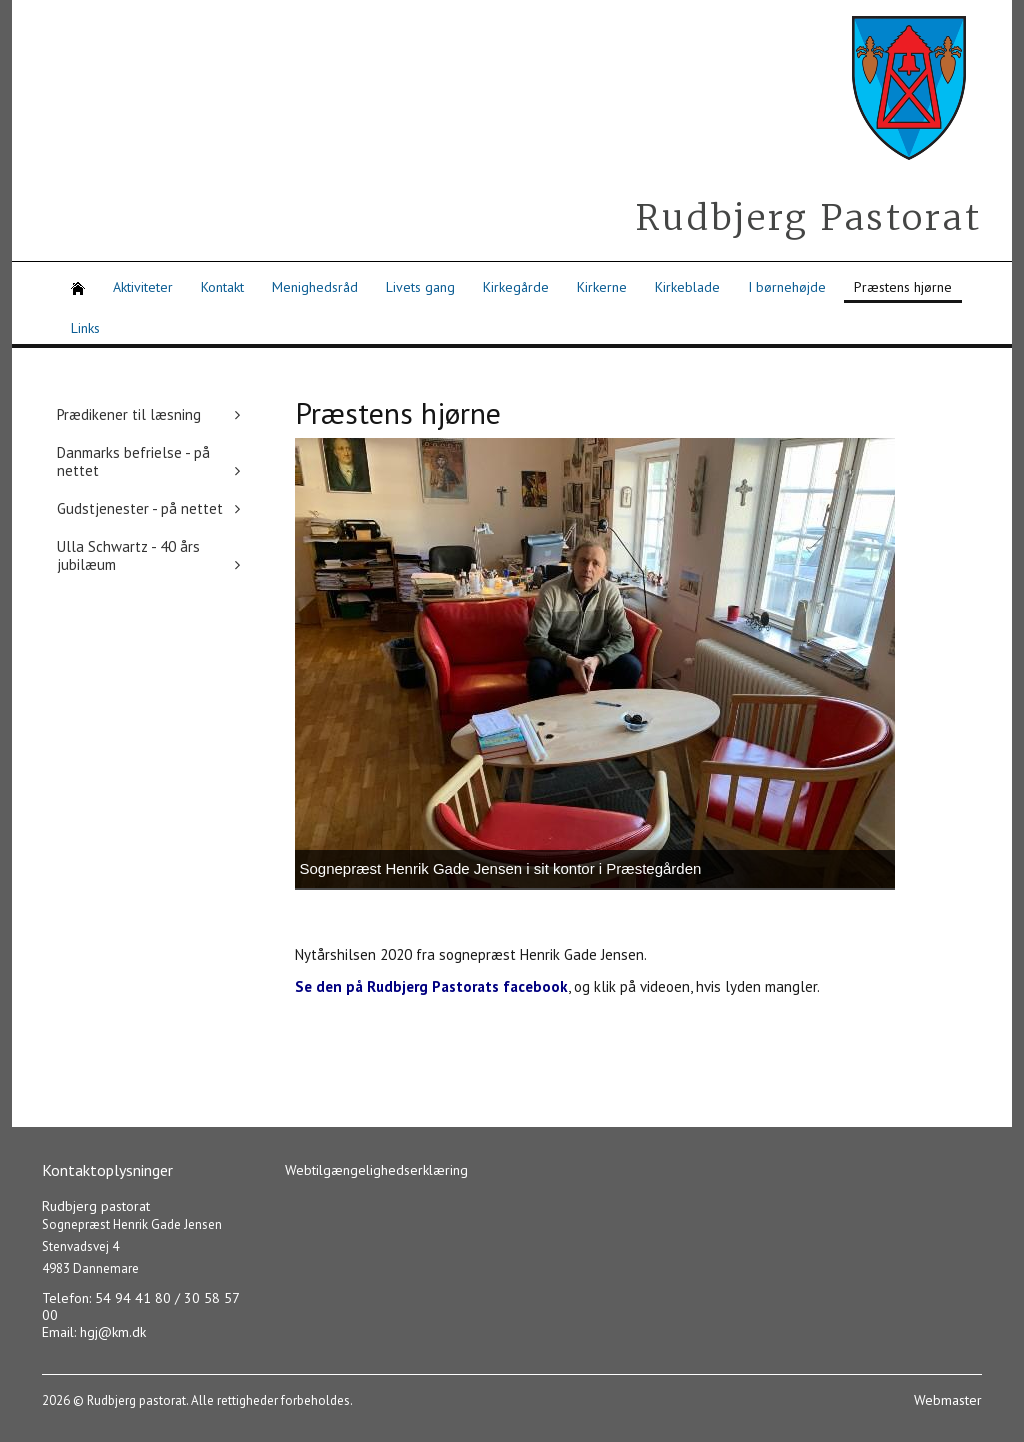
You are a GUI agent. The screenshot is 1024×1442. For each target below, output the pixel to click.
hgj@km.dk (113, 1332)
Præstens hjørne (903, 287)
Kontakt (222, 287)
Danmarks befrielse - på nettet (133, 461)
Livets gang (420, 287)
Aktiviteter (143, 287)
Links (85, 328)
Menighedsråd (315, 287)
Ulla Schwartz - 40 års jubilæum (128, 555)
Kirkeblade (687, 287)
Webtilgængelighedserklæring (376, 1170)
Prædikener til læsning (129, 414)
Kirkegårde (516, 287)
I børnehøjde (787, 287)
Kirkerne (602, 287)
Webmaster (948, 1400)
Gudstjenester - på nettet (140, 508)
